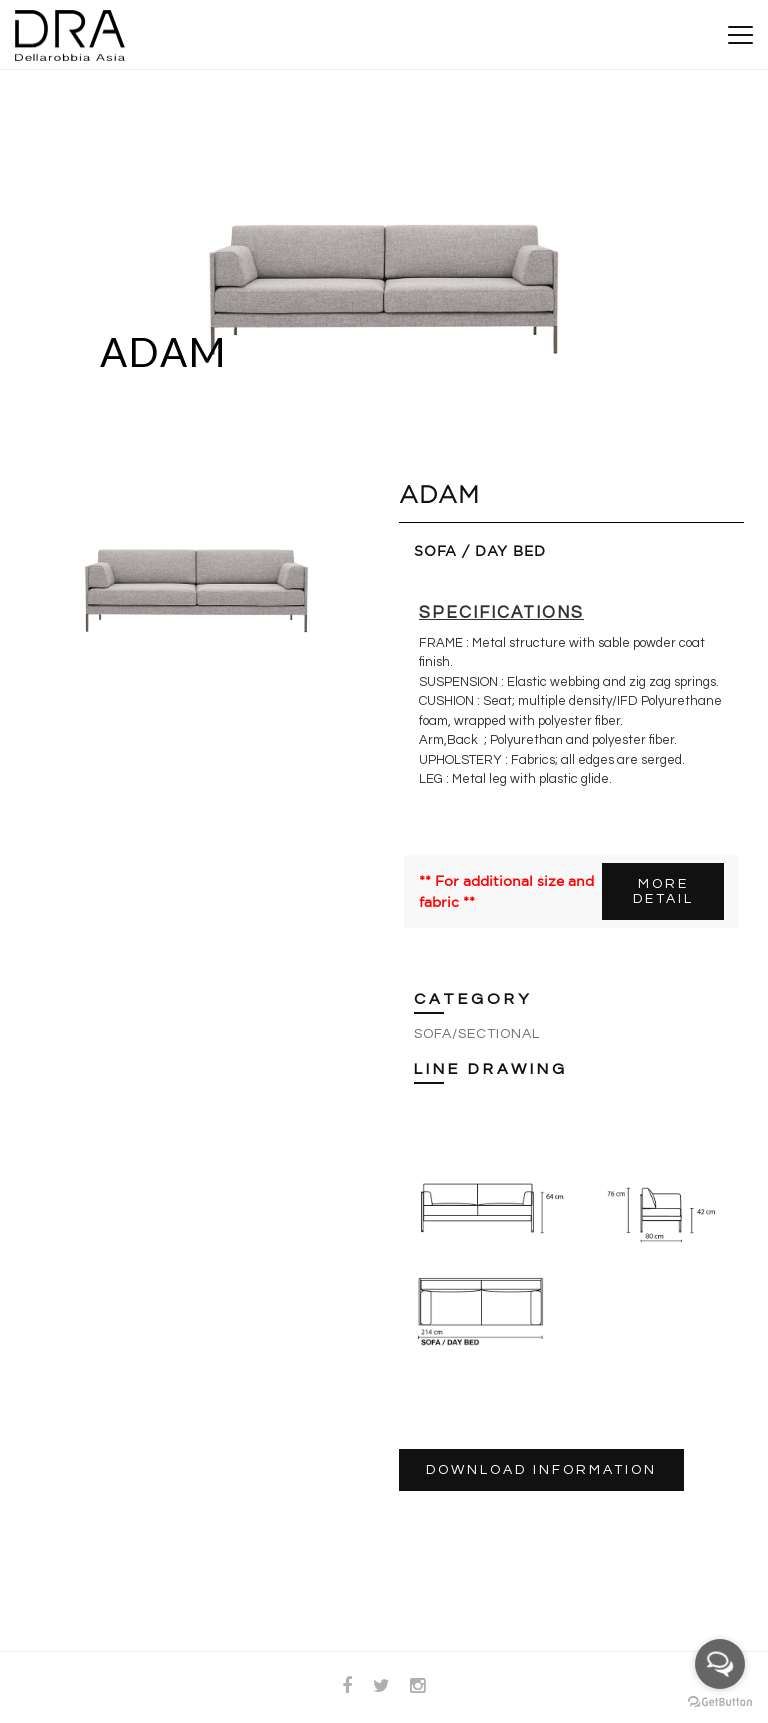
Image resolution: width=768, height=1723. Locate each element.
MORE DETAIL (663, 891)
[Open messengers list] (720, 1664)
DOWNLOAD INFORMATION (541, 1470)
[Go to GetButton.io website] (720, 1702)
